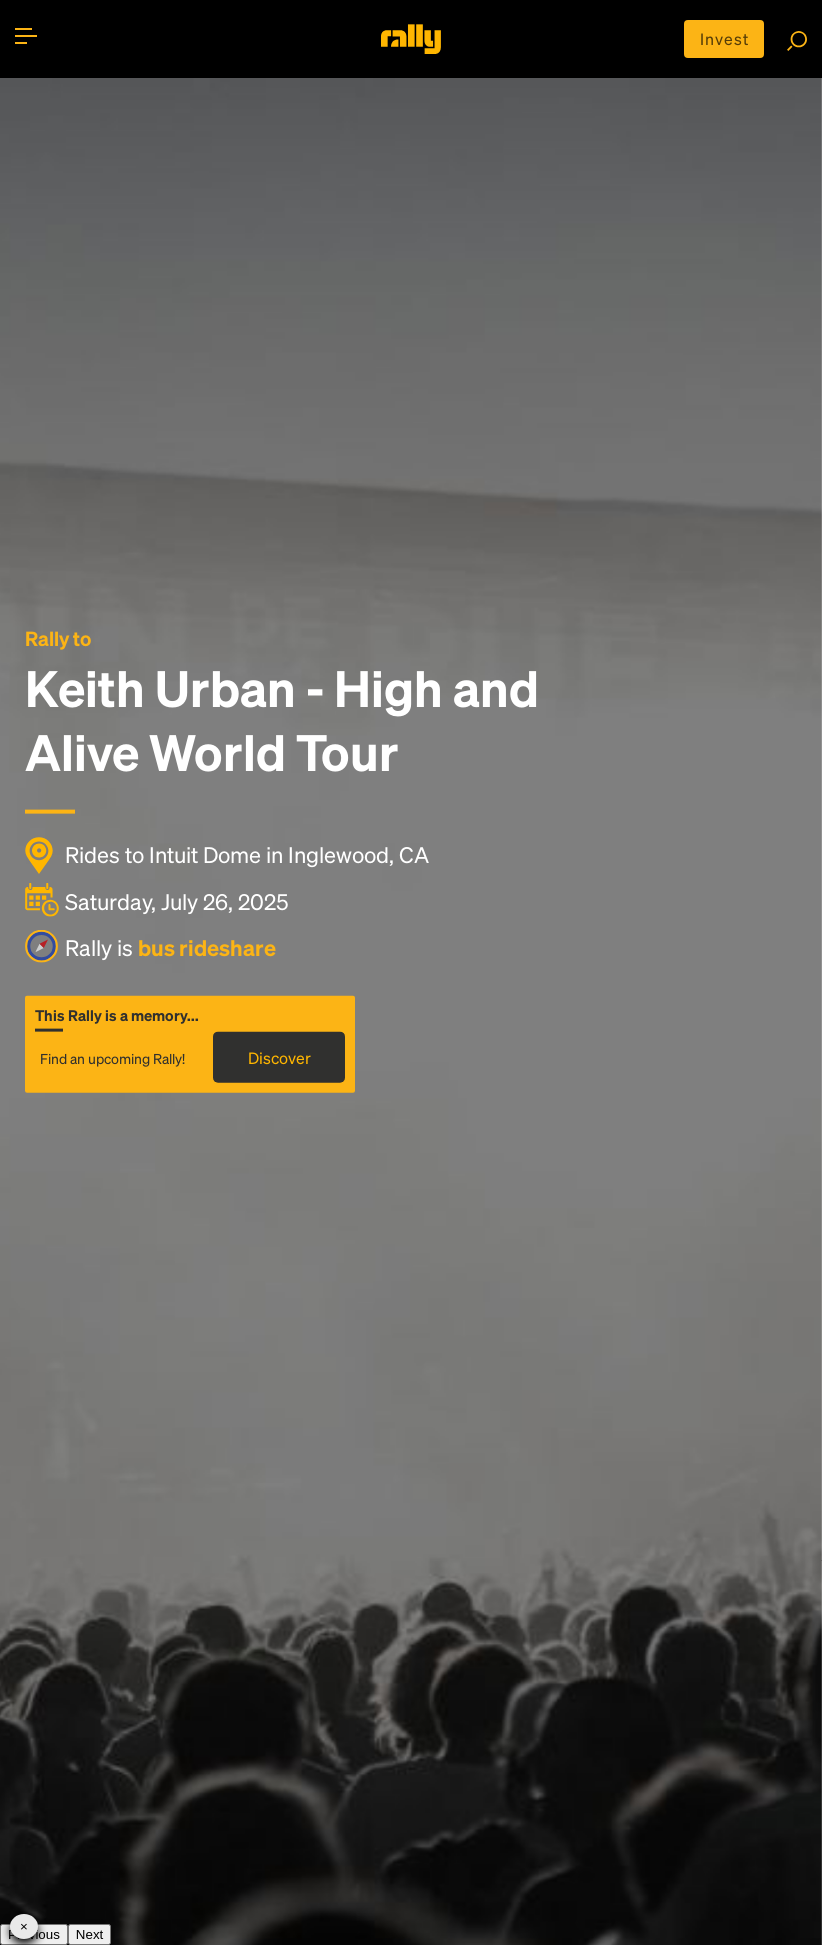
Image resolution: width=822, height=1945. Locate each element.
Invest (724, 38)
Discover (279, 1056)
